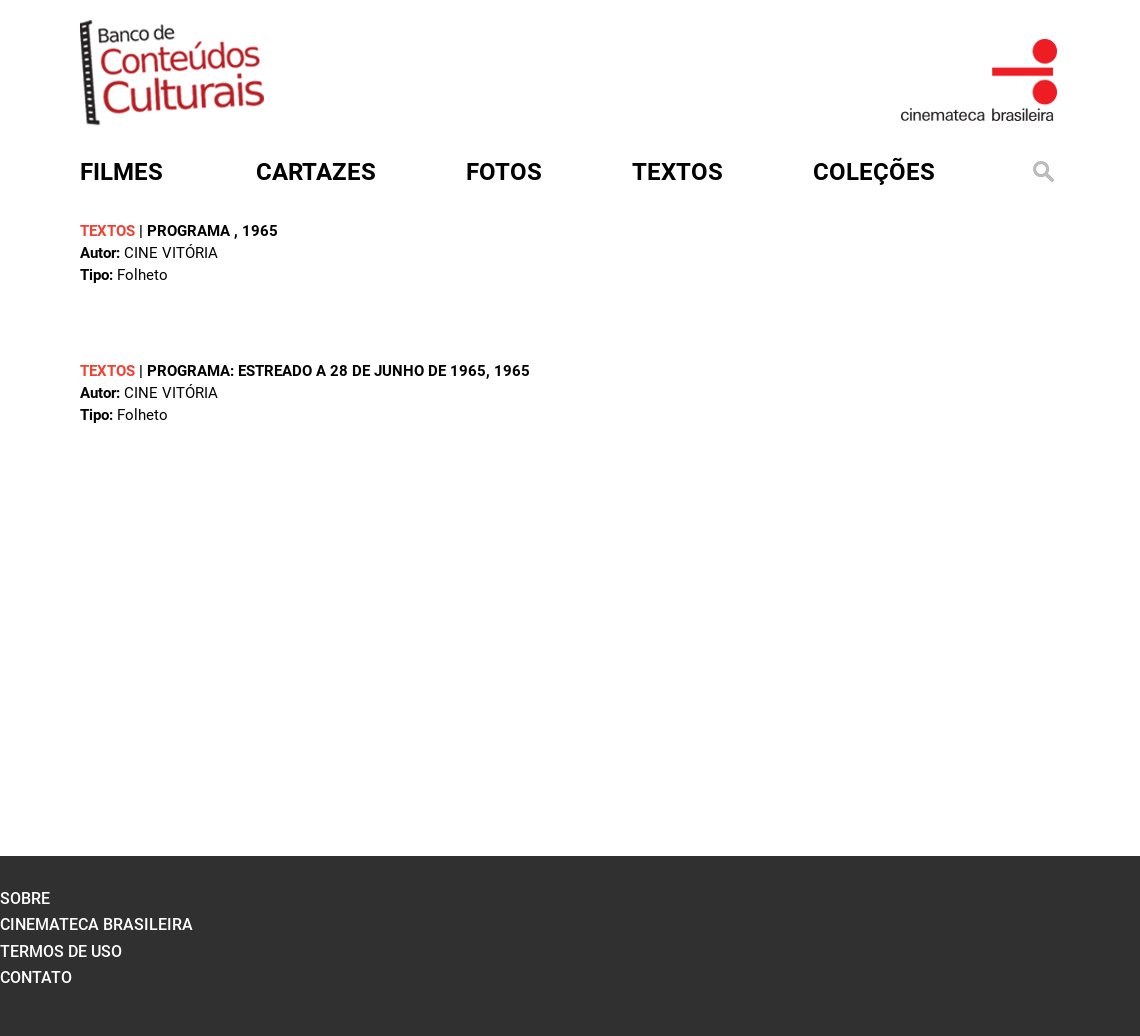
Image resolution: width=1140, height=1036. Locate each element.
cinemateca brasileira (96, 924)
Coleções (874, 172)
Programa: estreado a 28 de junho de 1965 (316, 371)
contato (36, 977)
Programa (190, 231)
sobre (25, 898)
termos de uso (61, 951)
